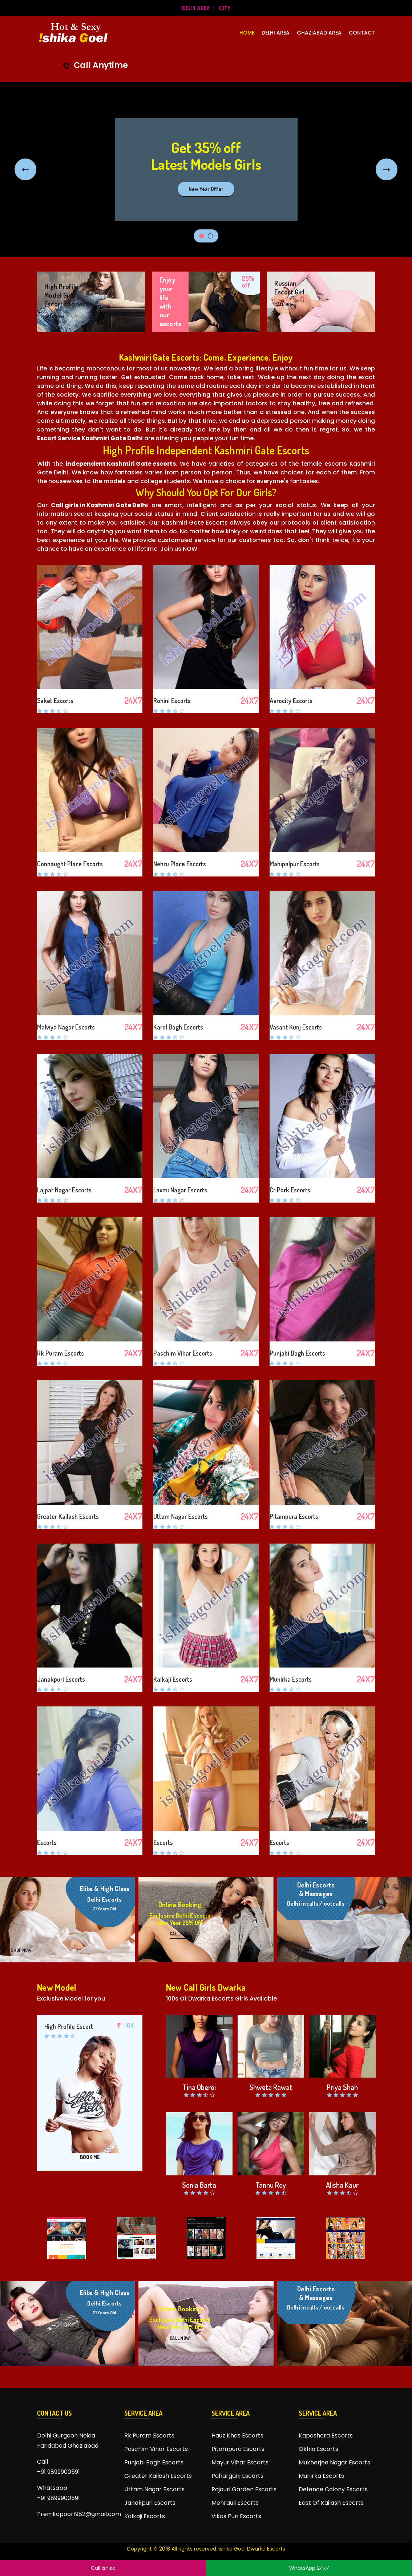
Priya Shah (342, 2087)
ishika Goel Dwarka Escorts (252, 2548)
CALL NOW (54, 316)
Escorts (47, 1842)
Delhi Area (196, 8)
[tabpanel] (206, 169)
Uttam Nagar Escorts (180, 1516)
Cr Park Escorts (290, 1190)
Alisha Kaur (342, 2185)
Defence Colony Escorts (333, 2489)
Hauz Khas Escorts (237, 2435)
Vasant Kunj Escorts (296, 1027)
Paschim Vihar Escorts (182, 1353)
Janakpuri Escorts (61, 1680)
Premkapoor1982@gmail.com (75, 2514)
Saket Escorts (55, 701)
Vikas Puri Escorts (236, 2516)
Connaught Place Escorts (70, 864)
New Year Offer (206, 189)
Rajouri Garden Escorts (243, 2489)
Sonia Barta (199, 2185)
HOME (246, 32)
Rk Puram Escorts (60, 1353)
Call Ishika (103, 2568)
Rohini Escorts (172, 701)
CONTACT (362, 32)
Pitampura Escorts (294, 1516)
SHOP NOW (21, 1950)
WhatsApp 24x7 (309, 2568)
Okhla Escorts (318, 2449)
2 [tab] (210, 235)
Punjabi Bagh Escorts (297, 1353)
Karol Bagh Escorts (178, 1027)
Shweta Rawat (270, 2087)
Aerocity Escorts (291, 701)
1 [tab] (201, 235)
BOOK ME (90, 2157)
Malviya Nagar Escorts (66, 1027)
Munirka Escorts (291, 1680)
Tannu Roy (270, 2185)
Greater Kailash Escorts (68, 1516)
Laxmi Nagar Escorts (180, 1190)
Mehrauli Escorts (235, 2503)
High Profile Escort (68, 2026)
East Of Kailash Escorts (331, 2503)
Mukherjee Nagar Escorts (334, 2462)
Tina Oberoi (199, 2087)
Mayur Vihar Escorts (239, 2462)
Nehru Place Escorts (179, 864)
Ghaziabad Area (319, 32)
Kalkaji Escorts (172, 1680)
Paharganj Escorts (237, 2476)
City (224, 8)
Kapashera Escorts (326, 2435)
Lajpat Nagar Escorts (64, 1190)
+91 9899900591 (58, 2472)
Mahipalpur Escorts (295, 864)
